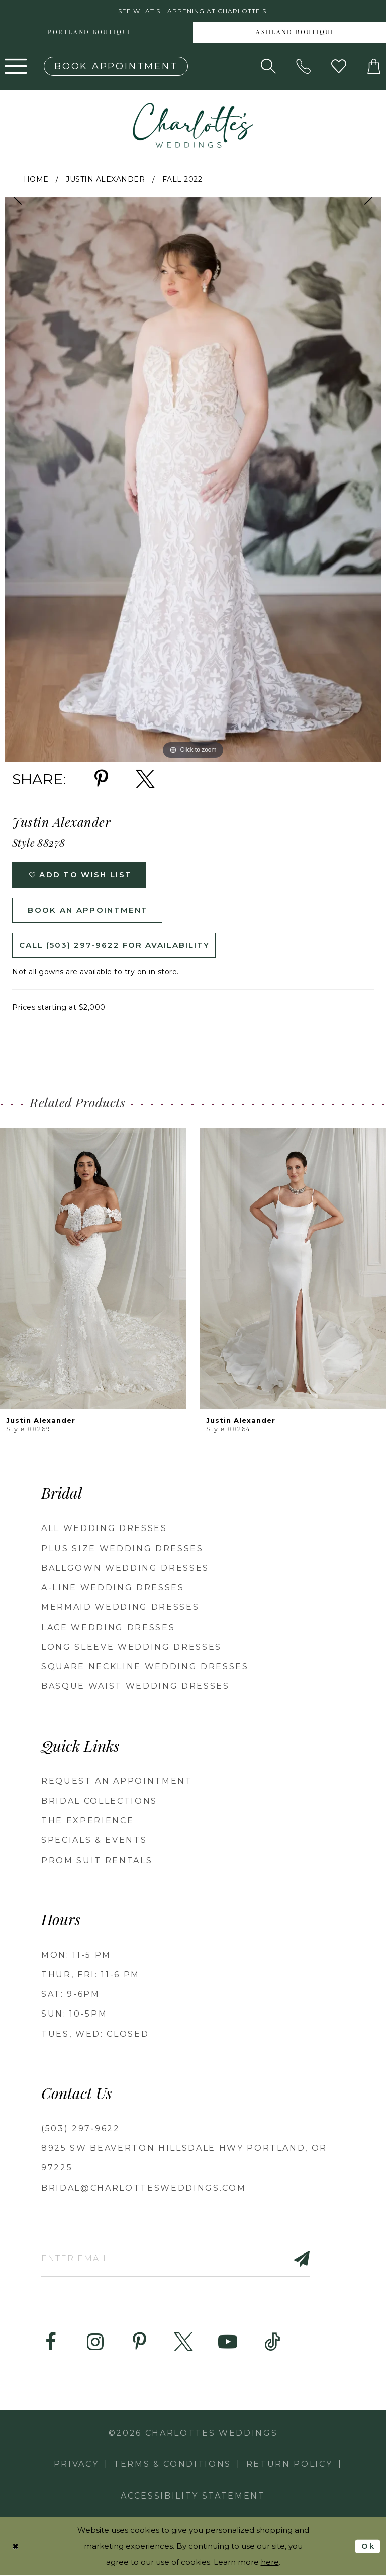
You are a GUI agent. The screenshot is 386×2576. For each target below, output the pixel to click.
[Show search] (268, 66)
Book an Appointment (88, 910)
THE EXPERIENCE (87, 1820)
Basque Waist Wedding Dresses (135, 1686)
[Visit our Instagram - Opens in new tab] (95, 2342)
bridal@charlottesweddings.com (143, 2188)
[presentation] (93, 1268)
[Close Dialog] (15, 2546)
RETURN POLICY (289, 2464)
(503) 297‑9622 (80, 2128)
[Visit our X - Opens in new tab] (183, 2342)
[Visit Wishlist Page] (338, 66)
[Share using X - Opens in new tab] (145, 779)
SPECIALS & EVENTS (94, 1840)
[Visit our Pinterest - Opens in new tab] (139, 2342)
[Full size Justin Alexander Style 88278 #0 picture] (193, 479)
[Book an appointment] (116, 66)
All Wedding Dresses (104, 1528)
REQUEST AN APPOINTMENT (116, 1781)
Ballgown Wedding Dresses (125, 1568)
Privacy (76, 2464)
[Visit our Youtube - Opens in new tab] (227, 2342)
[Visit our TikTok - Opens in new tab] (271, 2342)
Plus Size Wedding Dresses (122, 1548)
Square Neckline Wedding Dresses (145, 1666)
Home (36, 179)
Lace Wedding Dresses (108, 1627)
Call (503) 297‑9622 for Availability (114, 945)
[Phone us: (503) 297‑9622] (303, 66)
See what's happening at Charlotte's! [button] (193, 11)
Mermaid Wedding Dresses (120, 1607)
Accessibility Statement (193, 2496)
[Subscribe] (296, 2258)
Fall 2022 (182, 179)
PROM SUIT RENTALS (96, 1860)
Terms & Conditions (172, 2464)
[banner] (193, 125)
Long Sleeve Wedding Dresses (131, 1647)
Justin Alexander (105, 179)
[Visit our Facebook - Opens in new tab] (50, 2342)
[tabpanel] (193, 479)
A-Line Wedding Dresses (112, 1587)
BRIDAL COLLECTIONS (99, 1801)
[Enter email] (175, 2258)
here (270, 2562)
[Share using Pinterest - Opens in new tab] (101, 779)
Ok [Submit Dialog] (368, 2546)
